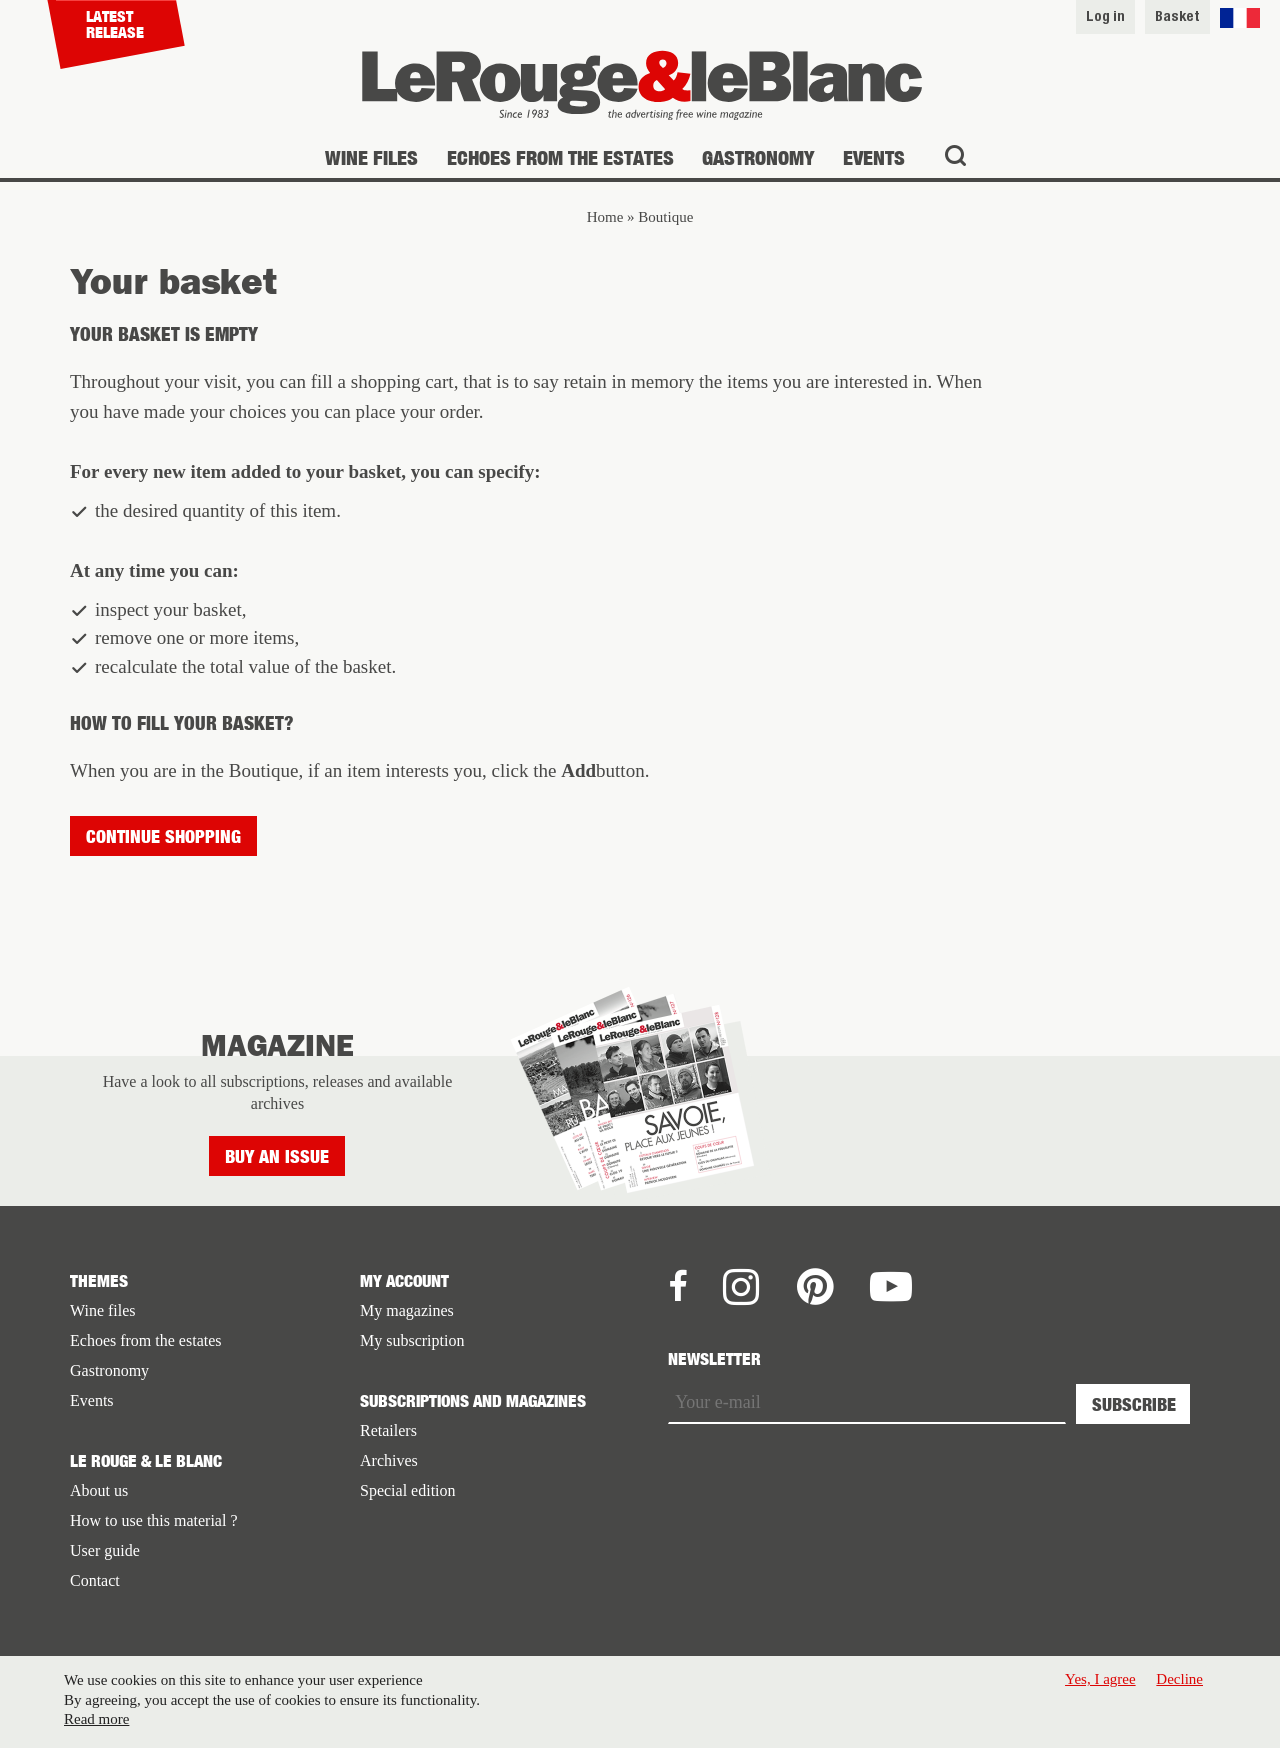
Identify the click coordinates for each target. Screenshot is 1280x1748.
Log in (1105, 15)
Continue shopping (163, 836)
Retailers (388, 1430)
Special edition (408, 1490)
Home (605, 217)
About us (99, 1490)
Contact (95, 1580)
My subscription (412, 1340)
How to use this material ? (154, 1520)
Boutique (665, 217)
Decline (1179, 1684)
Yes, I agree (1100, 1684)
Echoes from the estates (560, 157)
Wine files (371, 157)
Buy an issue (277, 1156)
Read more (96, 1724)
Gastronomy (758, 157)
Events (874, 157)
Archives (389, 1460)
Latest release (115, 24)
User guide (105, 1550)
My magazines (407, 1310)
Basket (1177, 15)
